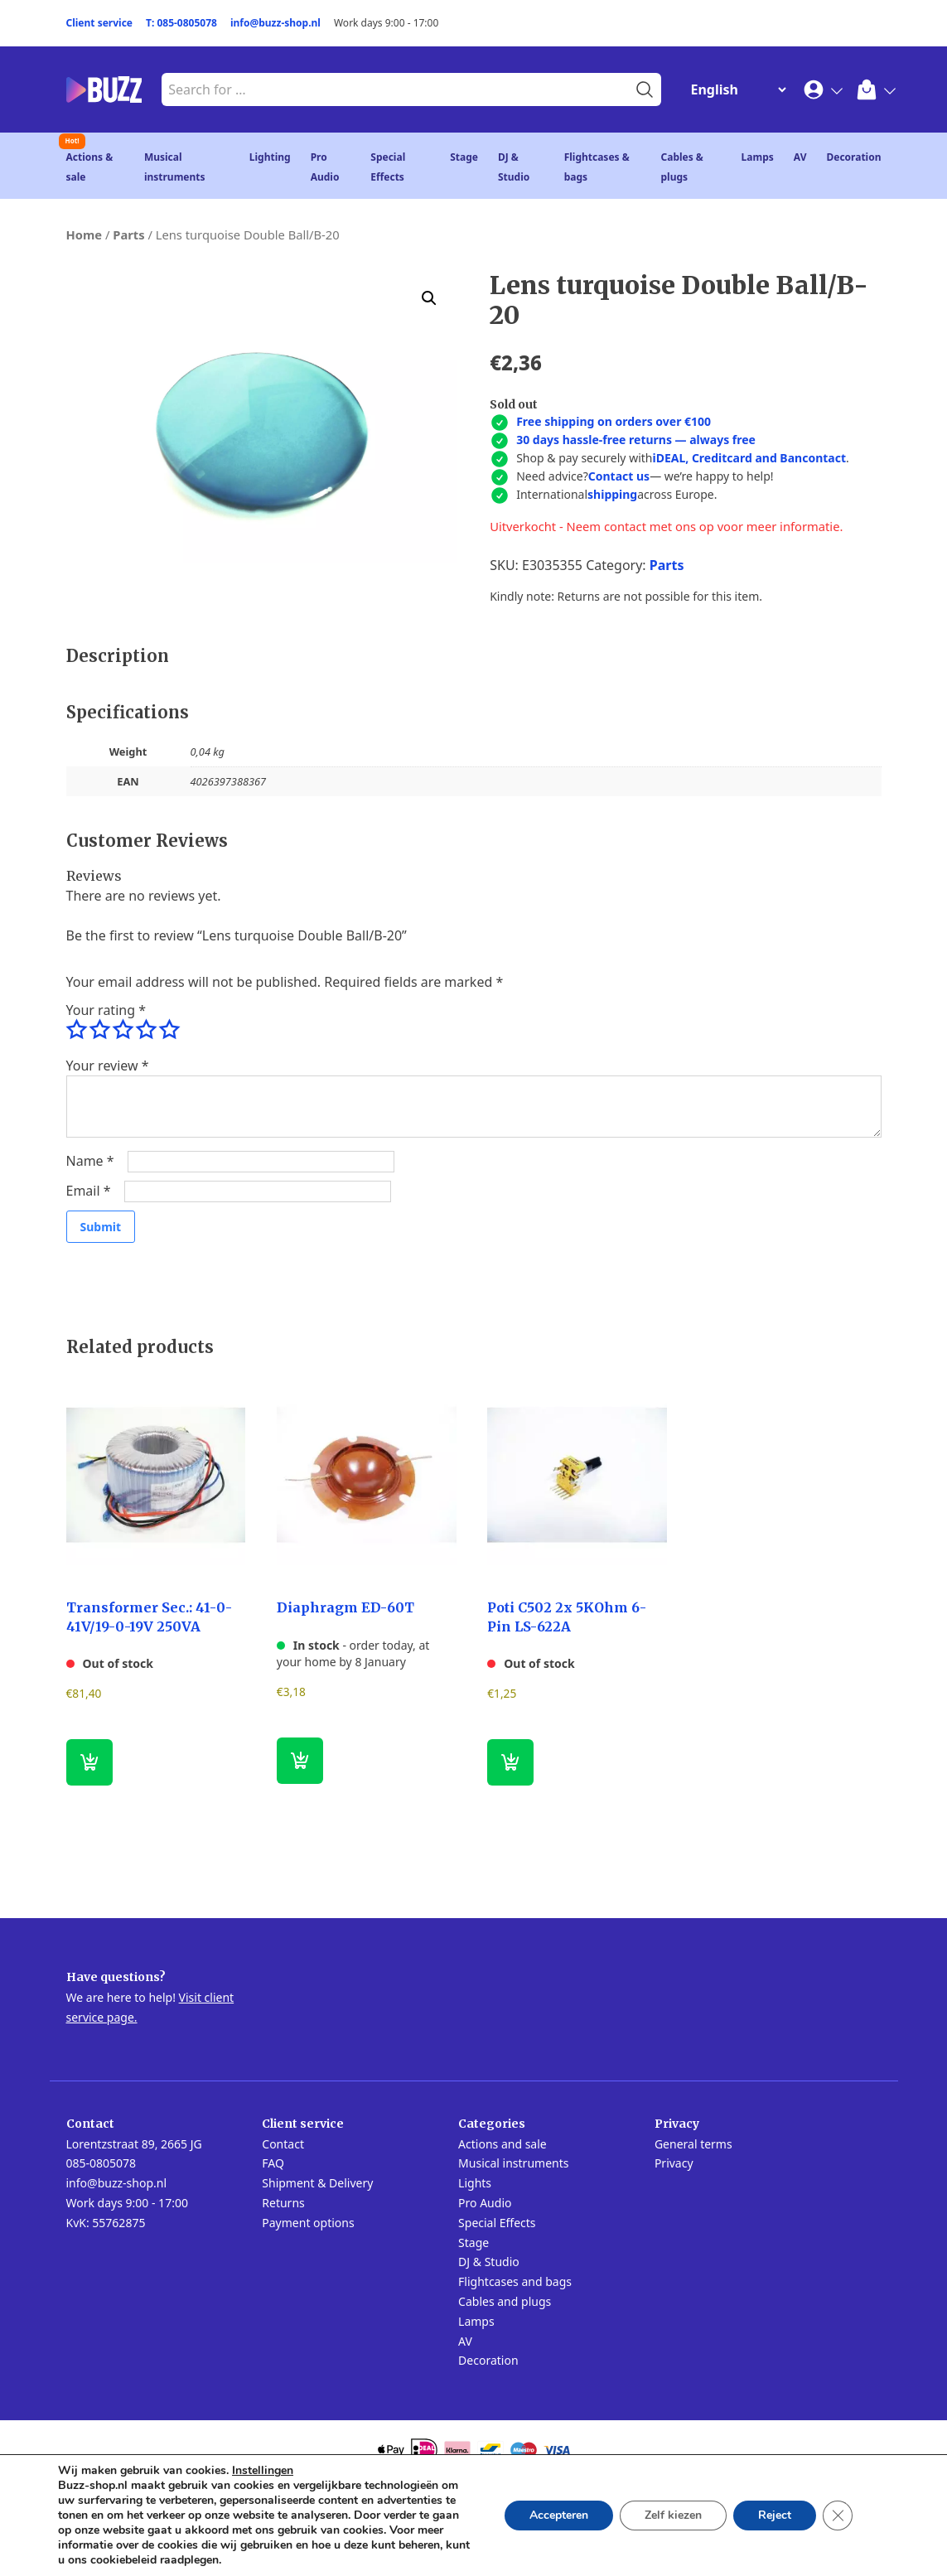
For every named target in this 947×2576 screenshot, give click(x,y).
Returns (283, 2203)
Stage (464, 157)
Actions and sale (502, 2144)
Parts (128, 234)
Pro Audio (484, 2203)
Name (90, 1161)
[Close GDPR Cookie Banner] (838, 2515)
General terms (693, 2144)
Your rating (106, 1010)
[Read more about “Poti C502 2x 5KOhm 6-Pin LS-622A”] (510, 1762)
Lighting (270, 157)
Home (84, 234)
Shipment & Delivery (317, 2183)
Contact (283, 2144)
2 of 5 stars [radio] (99, 1030)
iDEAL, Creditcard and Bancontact (749, 458)
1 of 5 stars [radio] (76, 1030)
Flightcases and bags (515, 2281)
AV (800, 157)
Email (88, 1191)
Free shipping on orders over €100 (613, 421)
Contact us (619, 476)
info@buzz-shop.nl (275, 23)
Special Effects (496, 2222)
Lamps (758, 157)
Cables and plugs (504, 2301)
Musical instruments (513, 2163)
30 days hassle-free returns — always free (636, 439)
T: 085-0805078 (181, 23)
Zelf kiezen (673, 2515)
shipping (612, 494)
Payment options (308, 2222)
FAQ (273, 2163)
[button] (429, 298)
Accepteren (558, 2515)
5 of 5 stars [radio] (169, 1030)
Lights (474, 2183)
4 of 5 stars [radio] (146, 1030)
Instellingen (262, 2470)
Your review (107, 1065)
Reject (774, 2515)
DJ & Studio (488, 2261)
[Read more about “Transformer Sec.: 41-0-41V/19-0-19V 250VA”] (89, 1762)
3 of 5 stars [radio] (123, 1030)
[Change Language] (735, 89)
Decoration (853, 157)
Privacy (674, 2163)
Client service (99, 23)
